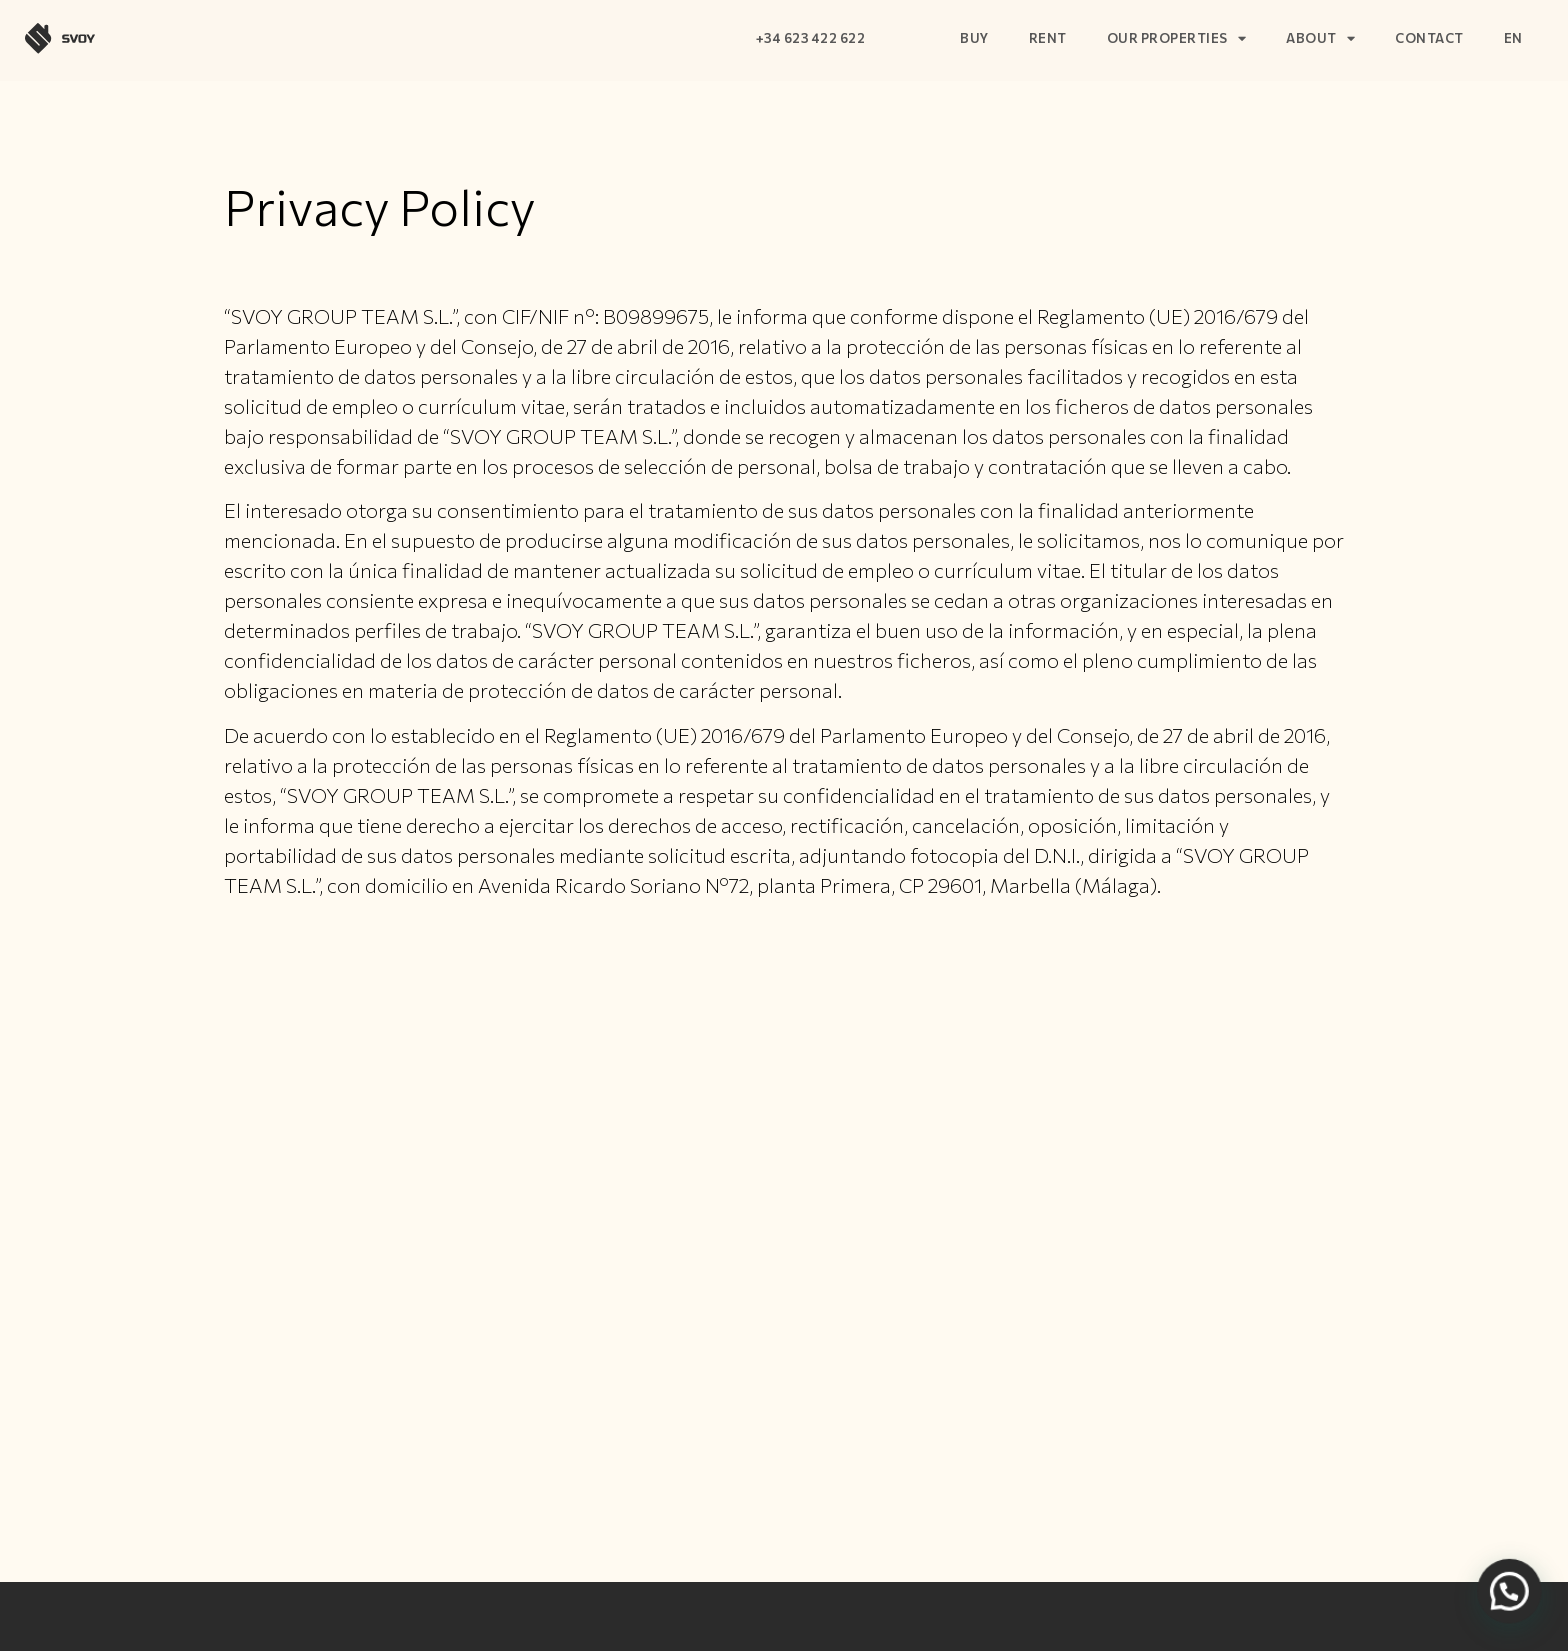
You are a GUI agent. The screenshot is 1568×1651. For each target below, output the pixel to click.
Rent (1048, 38)
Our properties (1177, 38)
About (1320, 38)
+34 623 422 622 (811, 38)
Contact (1429, 38)
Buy (974, 38)
